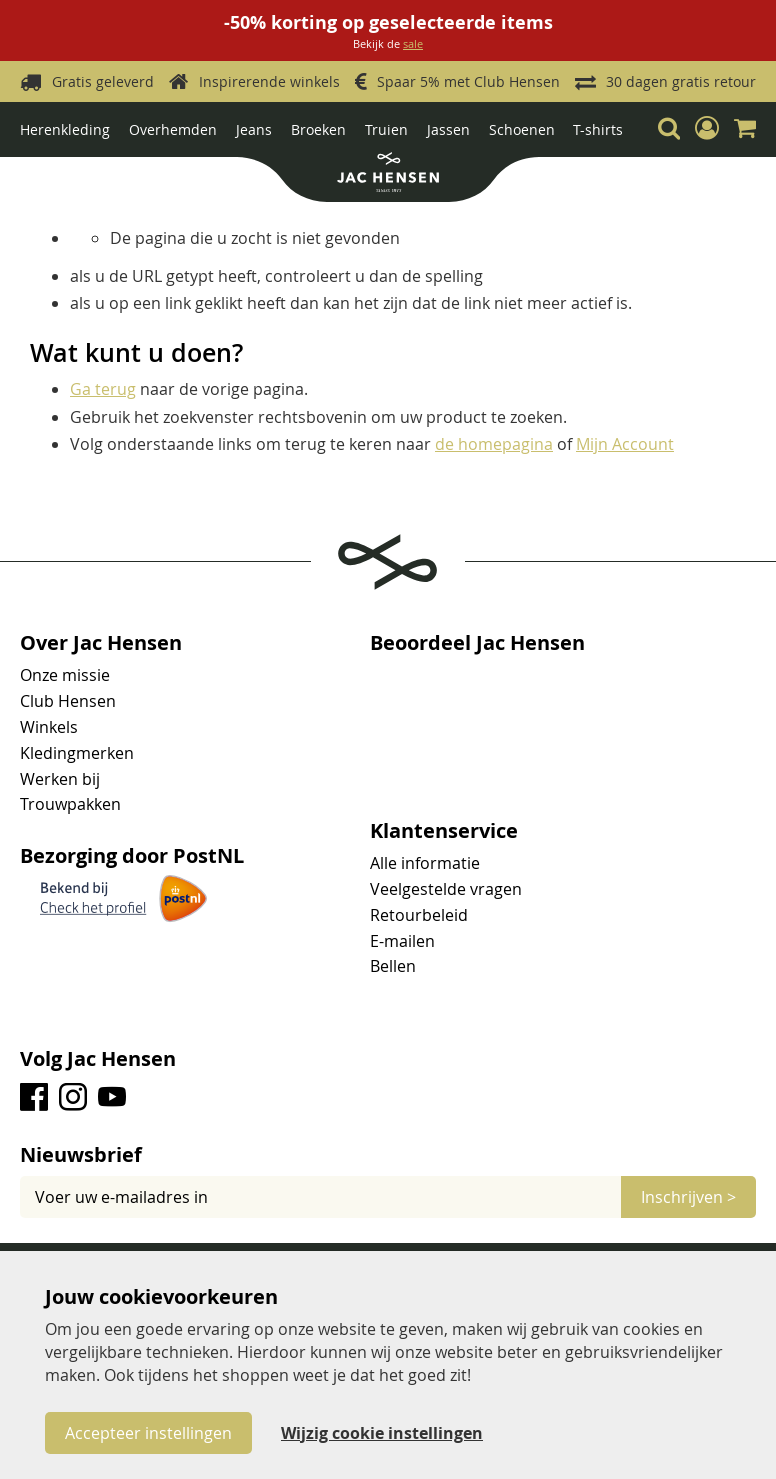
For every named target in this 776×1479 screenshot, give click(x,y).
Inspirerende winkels (269, 81)
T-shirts (598, 129)
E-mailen (402, 941)
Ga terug (103, 389)
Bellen (393, 966)
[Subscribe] (688, 1197)
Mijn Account (625, 444)
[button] (707, 128)
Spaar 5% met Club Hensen (468, 81)
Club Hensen (68, 701)
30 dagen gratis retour (681, 81)
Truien (386, 129)
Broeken (318, 129)
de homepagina (494, 444)
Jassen (448, 129)
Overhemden (173, 129)
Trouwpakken (70, 804)
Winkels (49, 727)
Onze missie (65, 675)
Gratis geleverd (103, 81)
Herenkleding (65, 129)
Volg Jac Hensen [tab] (98, 1059)
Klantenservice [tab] (444, 831)
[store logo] (388, 174)
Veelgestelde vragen (446, 889)
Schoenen (522, 129)
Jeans (254, 129)
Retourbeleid (419, 915)
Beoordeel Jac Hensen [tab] (477, 643)
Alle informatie (425, 863)
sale (413, 43)
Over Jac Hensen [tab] (101, 643)
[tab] (388, 1155)
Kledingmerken (77, 753)
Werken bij (60, 779)
